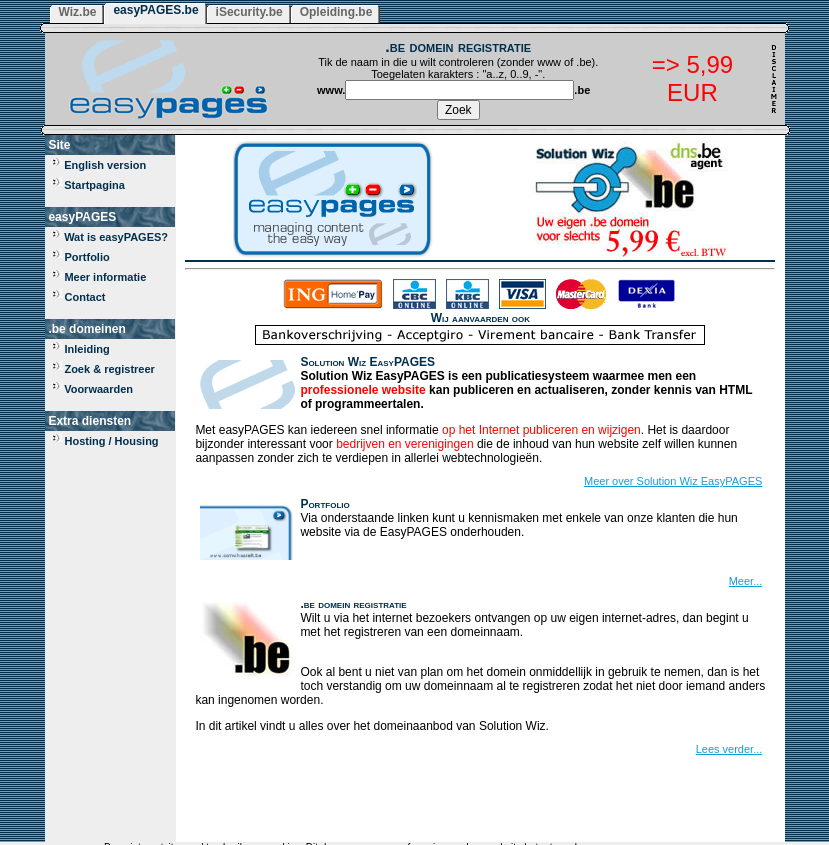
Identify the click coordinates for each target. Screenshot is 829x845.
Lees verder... (729, 749)
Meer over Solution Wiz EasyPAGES (673, 481)
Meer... (746, 581)
